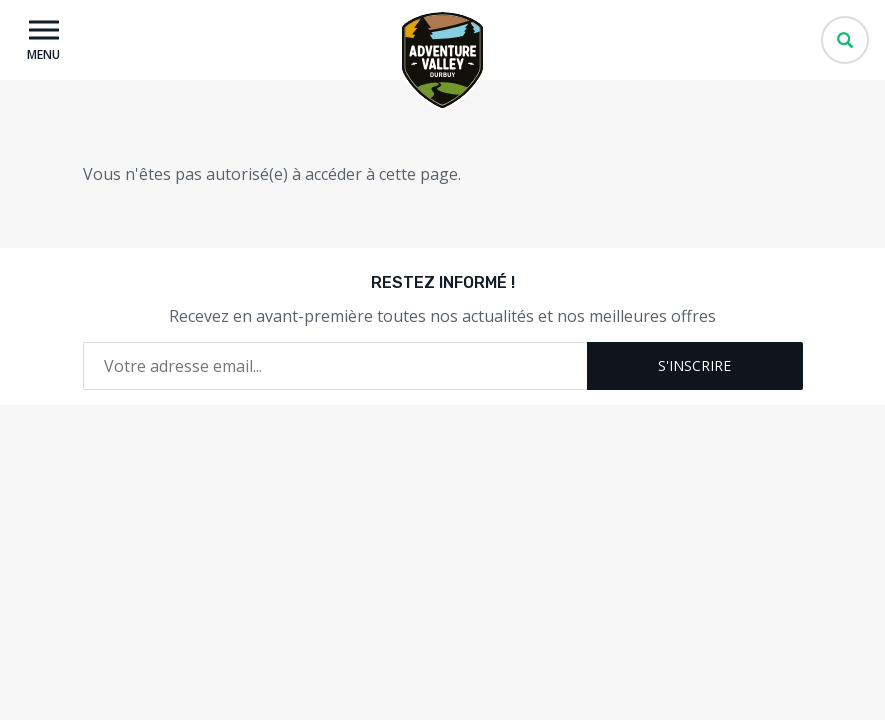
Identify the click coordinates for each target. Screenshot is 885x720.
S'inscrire (694, 365)
